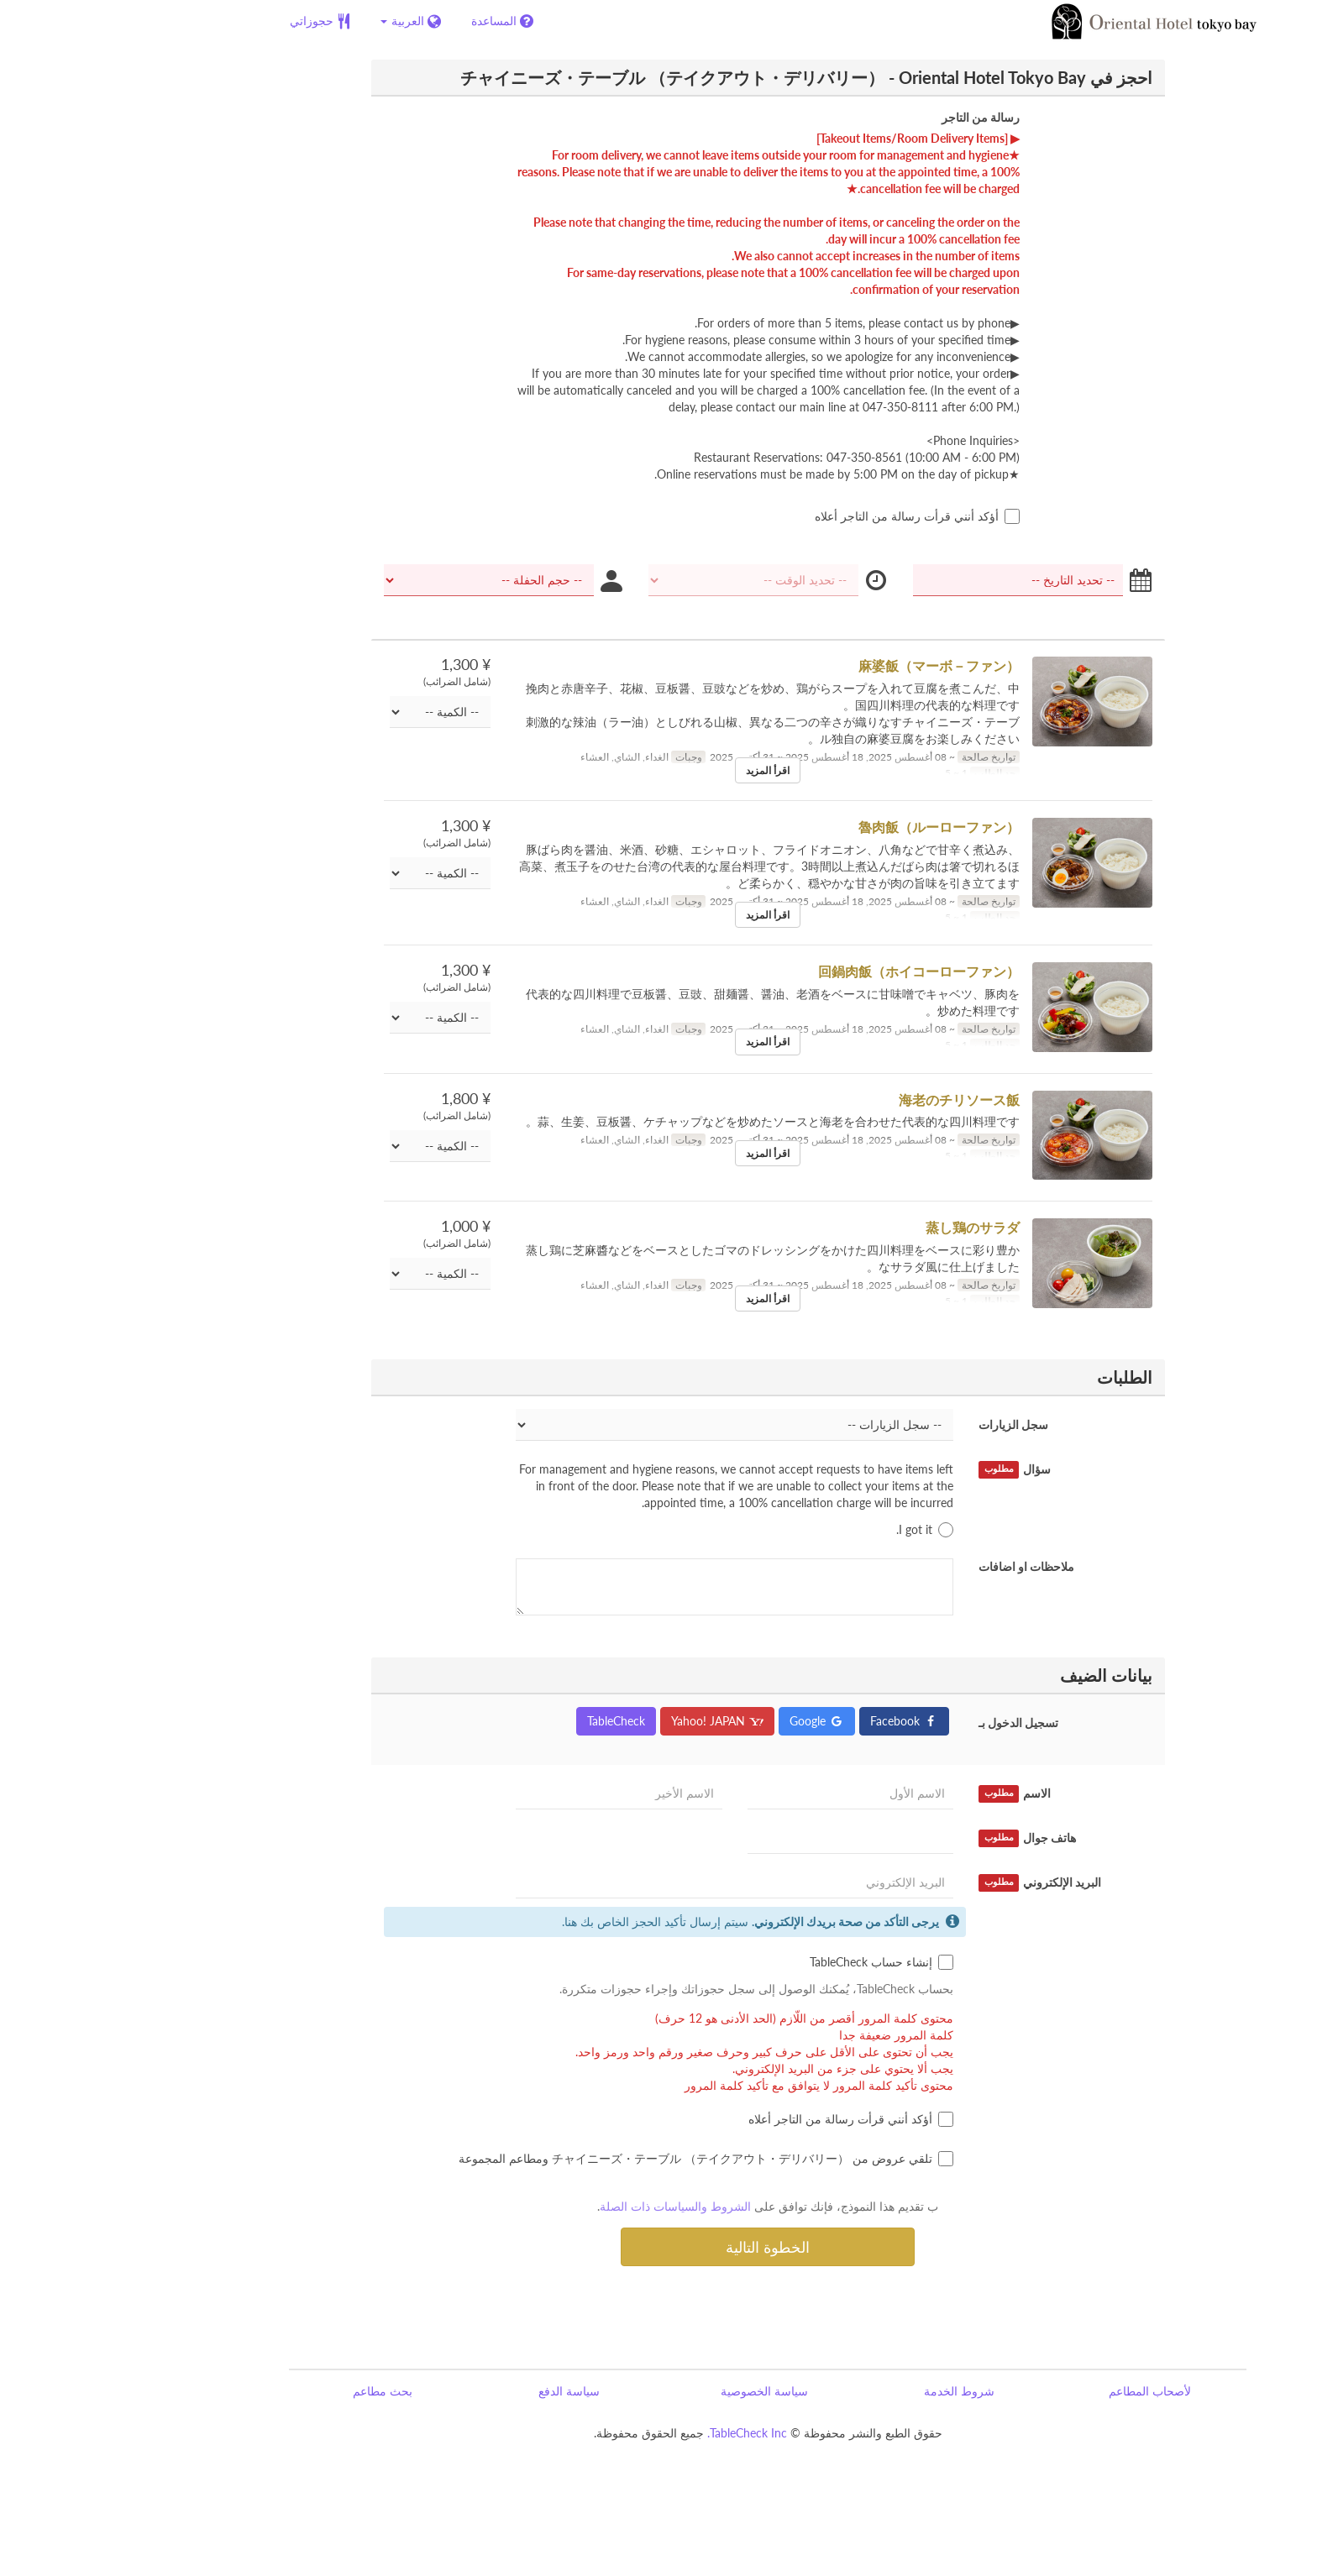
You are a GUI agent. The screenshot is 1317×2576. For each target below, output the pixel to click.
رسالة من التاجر (871, 117)
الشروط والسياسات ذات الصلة (566, 2206)
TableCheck (507, 1721)
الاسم (905, 1793)
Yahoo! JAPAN (608, 1721)
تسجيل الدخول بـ (909, 1722)
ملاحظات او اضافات (917, 1566)
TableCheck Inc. (638, 2433)
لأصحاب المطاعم (1041, 2391)
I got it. (815, 1529)
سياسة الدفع (460, 2391)
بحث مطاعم (273, 2391)
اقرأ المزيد (658, 770)
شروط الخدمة (850, 2391)
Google (707, 1721)
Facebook (795, 1721)
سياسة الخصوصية (655, 2391)
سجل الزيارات (904, 1424)
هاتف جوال (918, 1838)
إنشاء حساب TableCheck (772, 1962)
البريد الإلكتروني (930, 1882)
